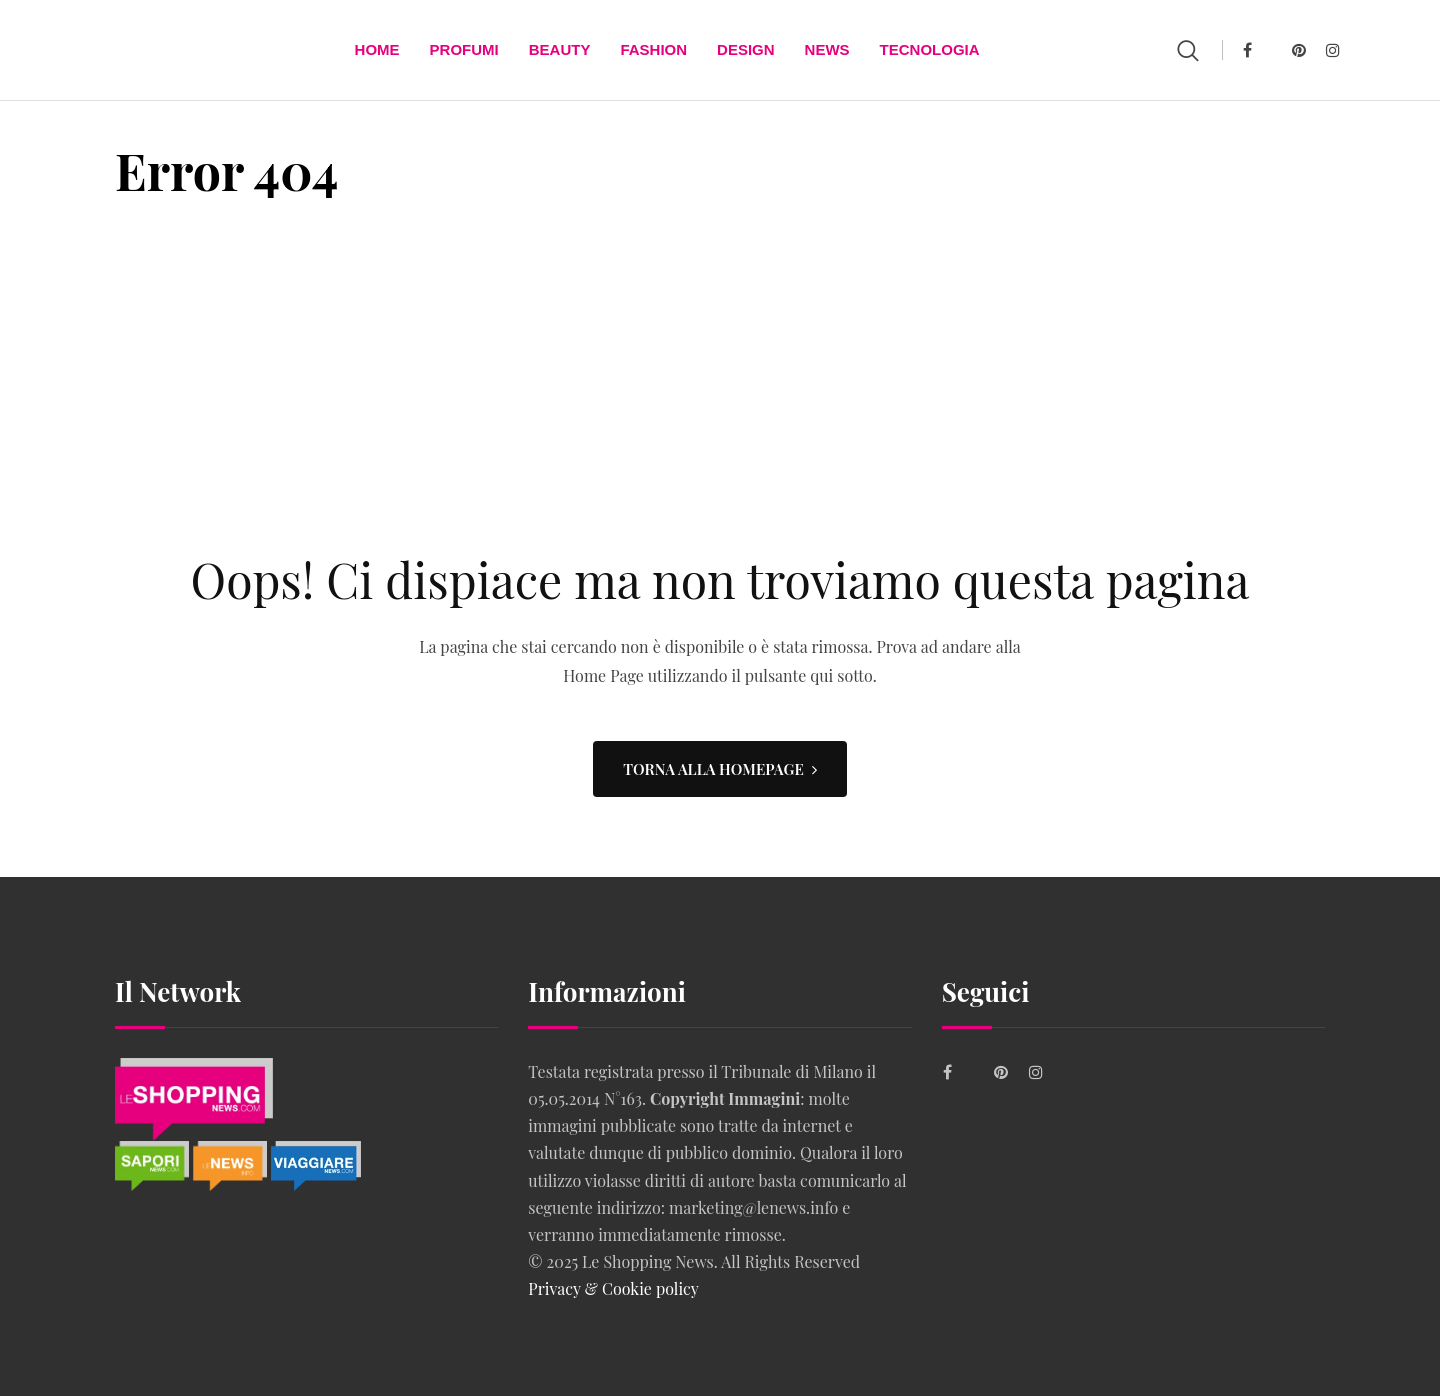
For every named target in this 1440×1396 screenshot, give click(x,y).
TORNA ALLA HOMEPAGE (720, 769)
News (827, 49)
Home (377, 49)
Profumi (464, 49)
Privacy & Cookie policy (613, 1288)
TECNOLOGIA (930, 49)
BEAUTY (560, 49)
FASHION (653, 49)
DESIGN (746, 49)
